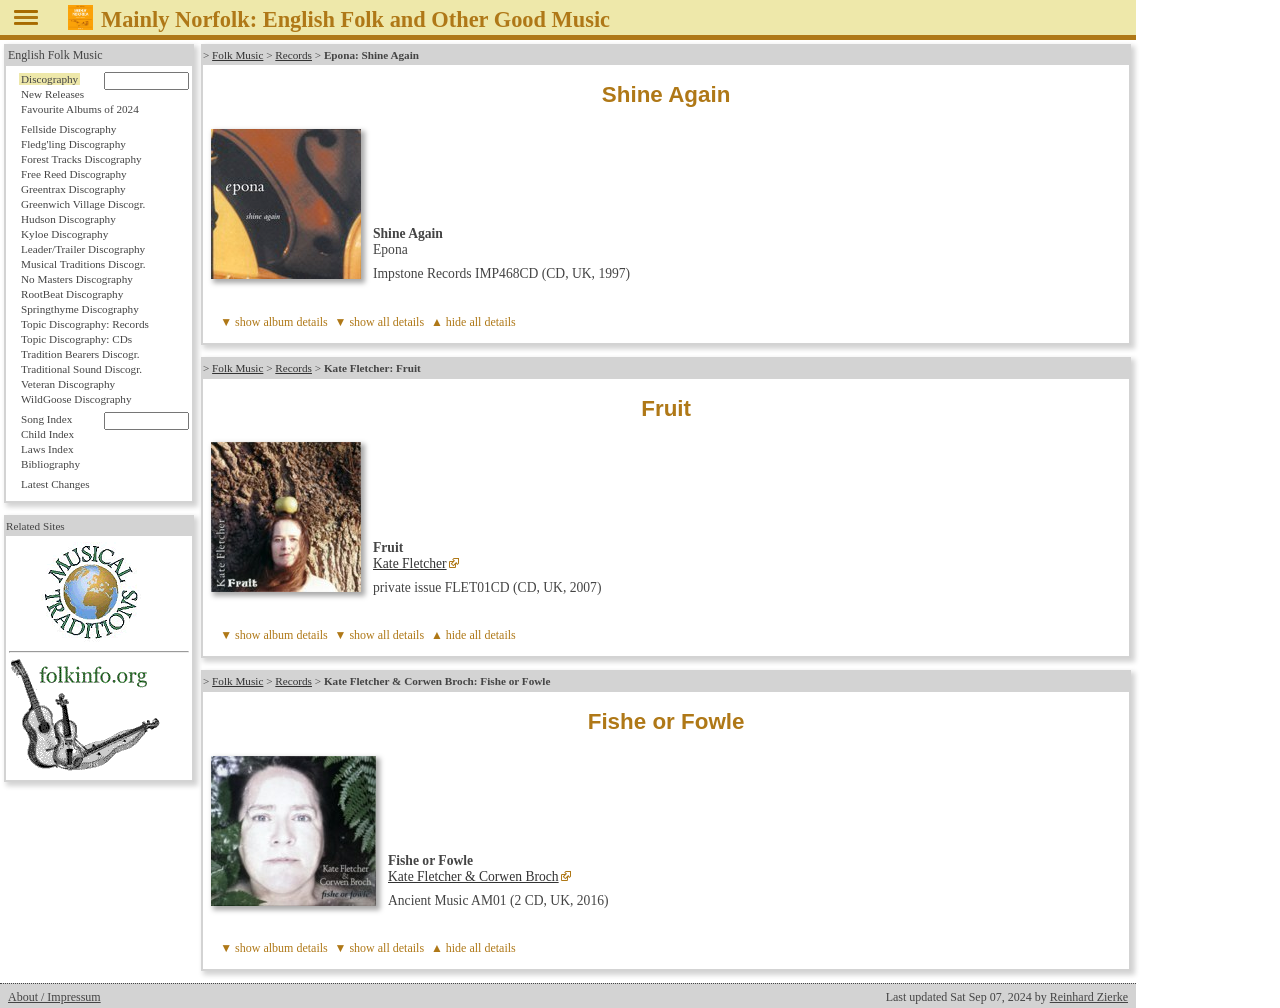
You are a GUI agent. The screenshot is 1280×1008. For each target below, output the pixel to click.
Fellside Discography (68, 129)
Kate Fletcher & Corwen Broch (473, 876)
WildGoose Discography (76, 399)
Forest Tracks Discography (81, 159)
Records (293, 55)
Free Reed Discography (74, 174)
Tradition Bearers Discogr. (80, 354)
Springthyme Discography (80, 309)
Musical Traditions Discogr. (83, 264)
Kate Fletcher (410, 563)
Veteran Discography (68, 384)
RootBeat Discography (72, 294)
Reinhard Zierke (1089, 997)
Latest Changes (55, 484)
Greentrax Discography (73, 189)
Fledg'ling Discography (73, 144)
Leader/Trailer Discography (83, 249)
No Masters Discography (77, 279)
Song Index (46, 419)
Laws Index (47, 449)
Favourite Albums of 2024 (80, 109)
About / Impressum (54, 997)
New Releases (52, 94)
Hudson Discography (68, 219)
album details (295, 322)
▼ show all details (380, 322)
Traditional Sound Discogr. (81, 369)
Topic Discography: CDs (76, 339)
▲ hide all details (473, 322)
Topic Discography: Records (85, 324)
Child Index (47, 434)
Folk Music (237, 55)
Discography (49, 79)
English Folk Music (55, 55)
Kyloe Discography (64, 234)
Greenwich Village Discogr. (83, 204)
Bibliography (50, 464)
